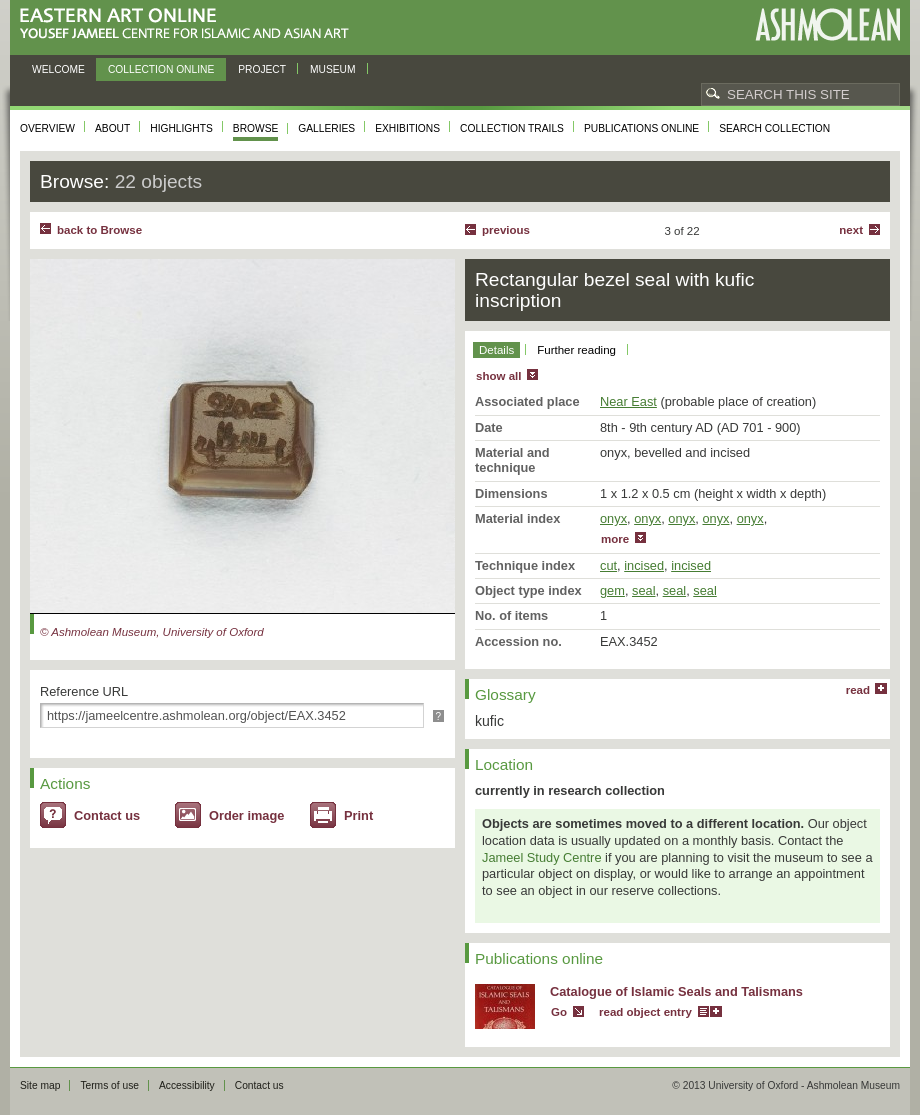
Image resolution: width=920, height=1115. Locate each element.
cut (608, 565)
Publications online (641, 128)
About (112, 128)
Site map (40, 1085)
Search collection (774, 128)
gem (612, 590)
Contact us (107, 815)
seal (643, 590)
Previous (506, 230)
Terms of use (109, 1085)
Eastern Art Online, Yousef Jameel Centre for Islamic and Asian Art (189, 24)
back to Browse (99, 230)
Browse (256, 128)
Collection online (161, 69)
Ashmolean (827, 24)
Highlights (181, 128)
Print (358, 815)
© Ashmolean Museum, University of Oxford (152, 632)
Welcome (58, 69)
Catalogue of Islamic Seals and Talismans (676, 991)
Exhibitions (407, 128)
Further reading (576, 350)
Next (851, 230)
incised (644, 565)
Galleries (326, 128)
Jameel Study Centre (542, 857)
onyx (613, 518)
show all (498, 376)
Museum (333, 69)
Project (262, 69)
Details (496, 350)
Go (559, 1012)
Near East (628, 401)
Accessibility (187, 1085)
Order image (246, 815)
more (615, 539)
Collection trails (512, 128)
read (858, 690)
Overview (47, 128)
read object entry (645, 1012)
